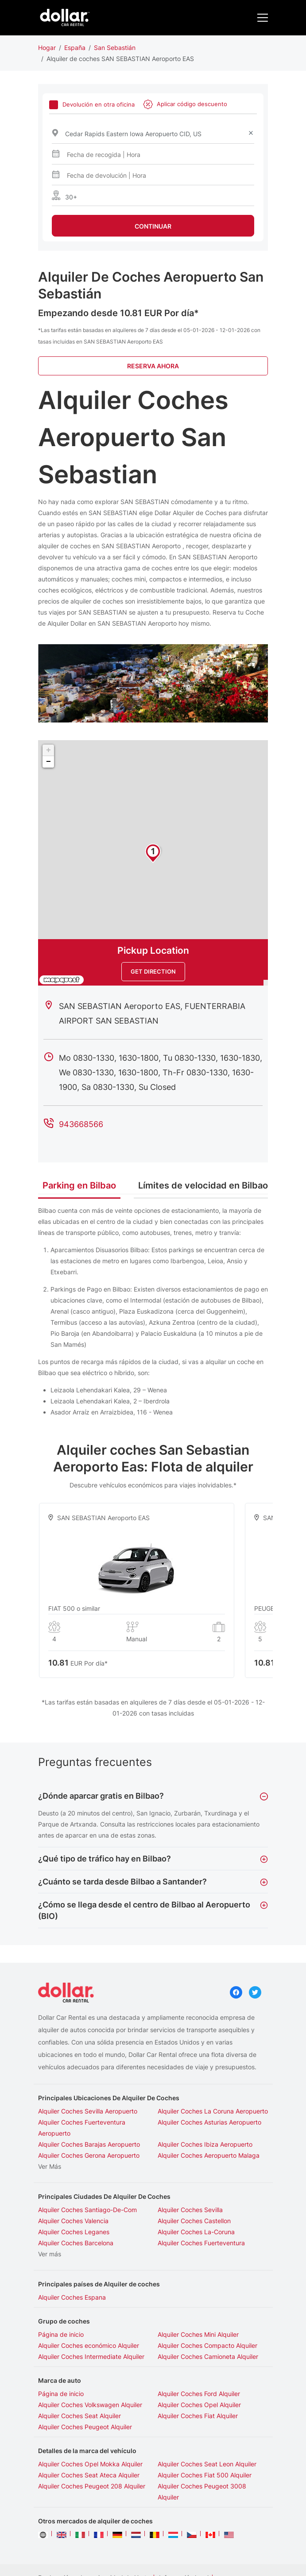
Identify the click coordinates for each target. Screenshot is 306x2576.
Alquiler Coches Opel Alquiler (199, 2404)
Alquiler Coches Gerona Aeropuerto (88, 2155)
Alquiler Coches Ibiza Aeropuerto (205, 2144)
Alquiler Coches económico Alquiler (88, 2345)
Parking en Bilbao (79, 1185)
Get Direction (153, 971)
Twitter (255, 1992)
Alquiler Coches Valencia (73, 2220)
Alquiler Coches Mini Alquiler (198, 2334)
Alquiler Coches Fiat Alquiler (198, 2415)
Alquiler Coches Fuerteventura (201, 2243)
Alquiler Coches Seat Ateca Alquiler (88, 2475)
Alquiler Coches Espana (72, 2297)
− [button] (48, 762)
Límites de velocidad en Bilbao (203, 1185)
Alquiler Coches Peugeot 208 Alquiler (91, 2486)
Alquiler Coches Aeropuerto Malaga (209, 2155)
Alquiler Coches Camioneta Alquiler (208, 2356)
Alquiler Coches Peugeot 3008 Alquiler (202, 2491)
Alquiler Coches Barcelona (75, 2243)
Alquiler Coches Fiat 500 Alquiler (205, 2475)
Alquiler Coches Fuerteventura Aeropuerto (81, 2127)
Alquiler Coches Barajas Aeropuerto (89, 2144)
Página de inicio (61, 2334)
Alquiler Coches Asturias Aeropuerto (209, 2122)
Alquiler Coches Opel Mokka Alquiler (90, 2464)
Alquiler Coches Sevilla (190, 2209)
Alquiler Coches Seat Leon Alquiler (207, 2464)
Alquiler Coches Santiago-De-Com (87, 2209)
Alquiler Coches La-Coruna (196, 2232)
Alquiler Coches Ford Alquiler (199, 2393)
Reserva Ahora (153, 366)
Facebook (236, 1992)
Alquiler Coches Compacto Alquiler (207, 2345)
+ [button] (48, 750)
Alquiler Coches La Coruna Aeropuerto (213, 2111)
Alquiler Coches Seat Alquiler (79, 2415)
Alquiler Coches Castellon (194, 2220)
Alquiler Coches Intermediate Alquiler (91, 2356)
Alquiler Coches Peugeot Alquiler (85, 2427)
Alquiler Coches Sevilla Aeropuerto (87, 2111)
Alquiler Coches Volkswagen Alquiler (90, 2404)
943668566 (81, 1124)
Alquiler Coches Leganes (73, 2232)
